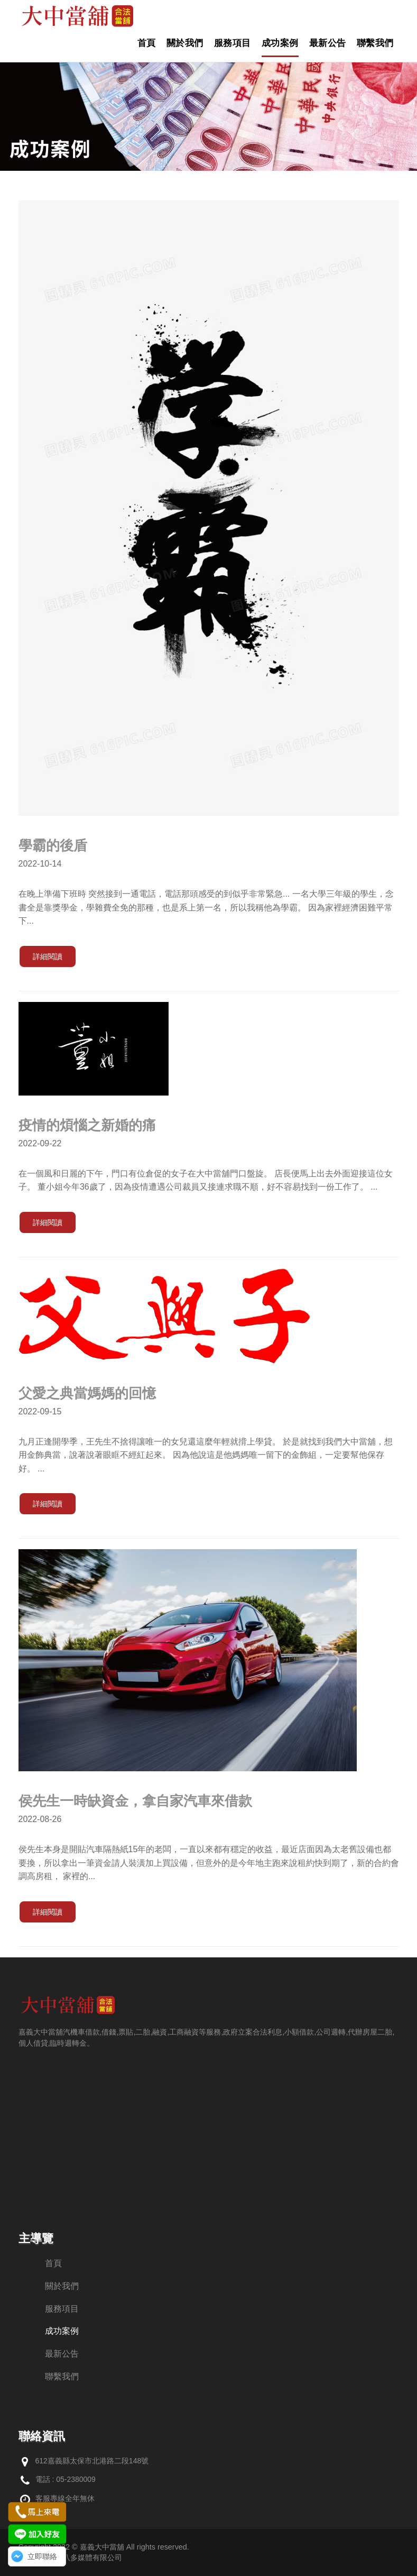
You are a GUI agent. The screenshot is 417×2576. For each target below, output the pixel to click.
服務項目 (232, 43)
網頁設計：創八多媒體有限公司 (70, 2557)
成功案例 (280, 43)
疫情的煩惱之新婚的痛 (87, 1125)
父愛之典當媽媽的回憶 (87, 1393)
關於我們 (184, 43)
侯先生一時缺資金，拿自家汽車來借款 (135, 1800)
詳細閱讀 (47, 956)
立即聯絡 (42, 2556)
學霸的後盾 (52, 845)
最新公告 (327, 43)
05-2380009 (76, 2479)
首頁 (146, 43)
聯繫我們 (375, 43)
